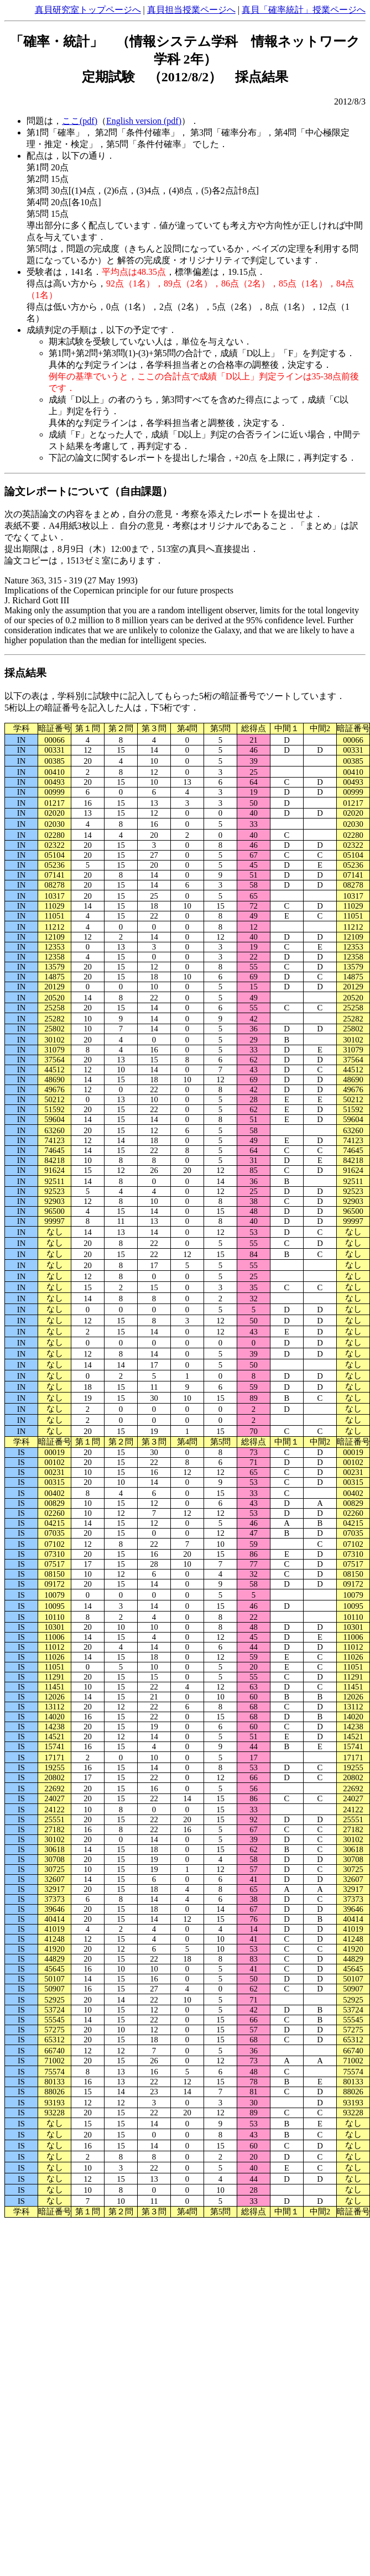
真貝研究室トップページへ (88, 9)
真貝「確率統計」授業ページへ (304, 9)
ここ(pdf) (79, 121)
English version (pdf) (143, 121)
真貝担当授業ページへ (191, 9)
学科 (21, 728)
